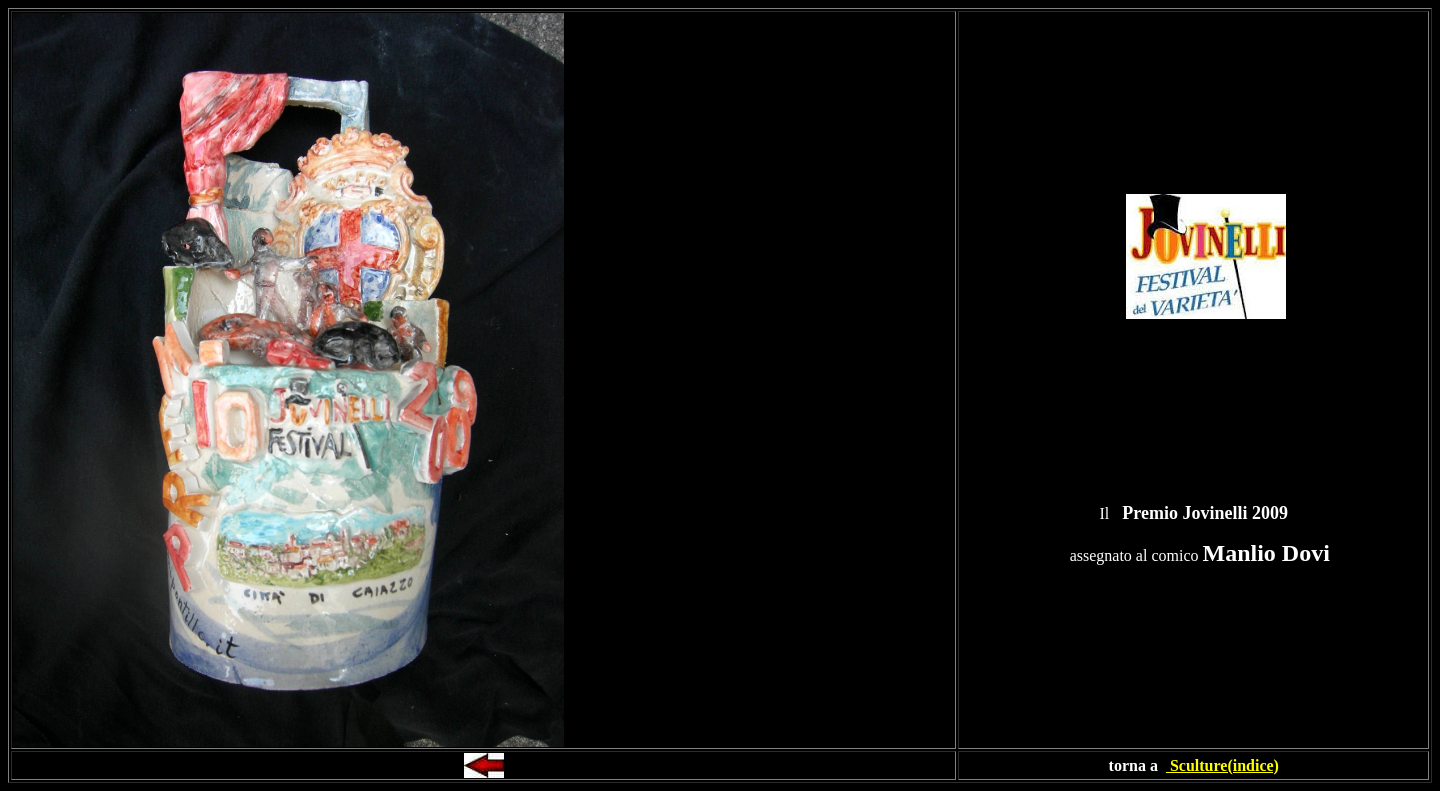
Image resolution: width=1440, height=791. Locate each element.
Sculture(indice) (1222, 765)
